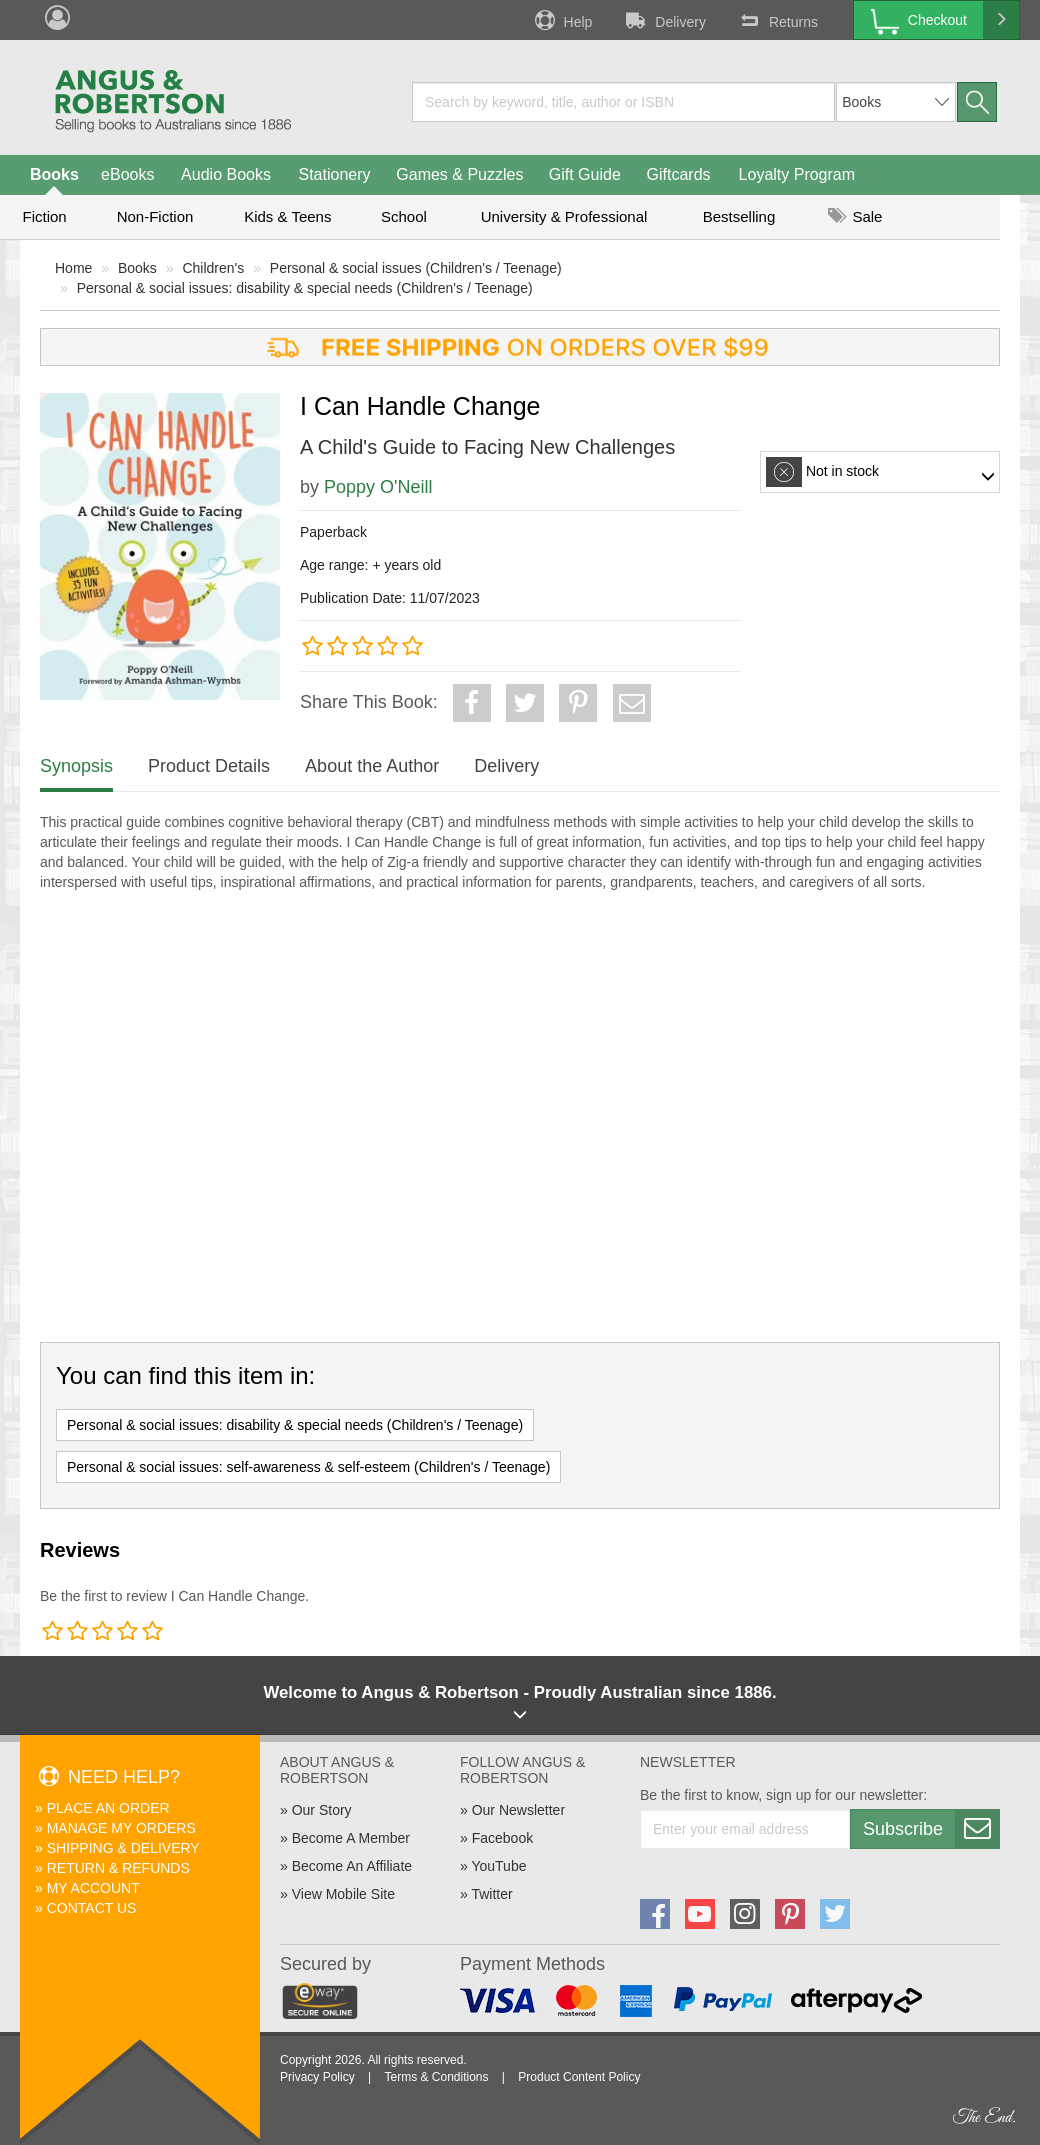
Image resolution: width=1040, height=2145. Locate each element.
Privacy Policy (317, 2077)
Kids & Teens (287, 216)
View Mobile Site (343, 1894)
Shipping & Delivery (123, 1848)
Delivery (664, 20)
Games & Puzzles (459, 174)
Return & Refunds (118, 1868)
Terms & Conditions (436, 2077)
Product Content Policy (579, 2077)
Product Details (209, 766)
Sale (855, 216)
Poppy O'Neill (378, 487)
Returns (777, 20)
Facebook (502, 1838)
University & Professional (564, 216)
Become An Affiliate (352, 1866)
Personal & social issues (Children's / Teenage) (416, 268)
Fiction (44, 216)
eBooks (127, 174)
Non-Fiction (155, 216)
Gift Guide (585, 174)
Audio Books (226, 174)
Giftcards (679, 174)
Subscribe (931, 1829)
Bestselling (739, 216)
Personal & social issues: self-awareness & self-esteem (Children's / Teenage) (308, 1467)
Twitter (491, 1894)
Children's (213, 268)
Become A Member (351, 1838)
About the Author (372, 766)
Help (562, 20)
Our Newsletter (518, 1810)
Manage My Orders (121, 1828)
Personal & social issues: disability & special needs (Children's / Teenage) (305, 288)
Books (54, 174)
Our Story (322, 1810)
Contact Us (92, 1908)
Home (73, 268)
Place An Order (108, 1808)
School (404, 216)
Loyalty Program (797, 174)
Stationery (334, 174)
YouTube (498, 1866)
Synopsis (76, 766)
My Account (93, 1888)
